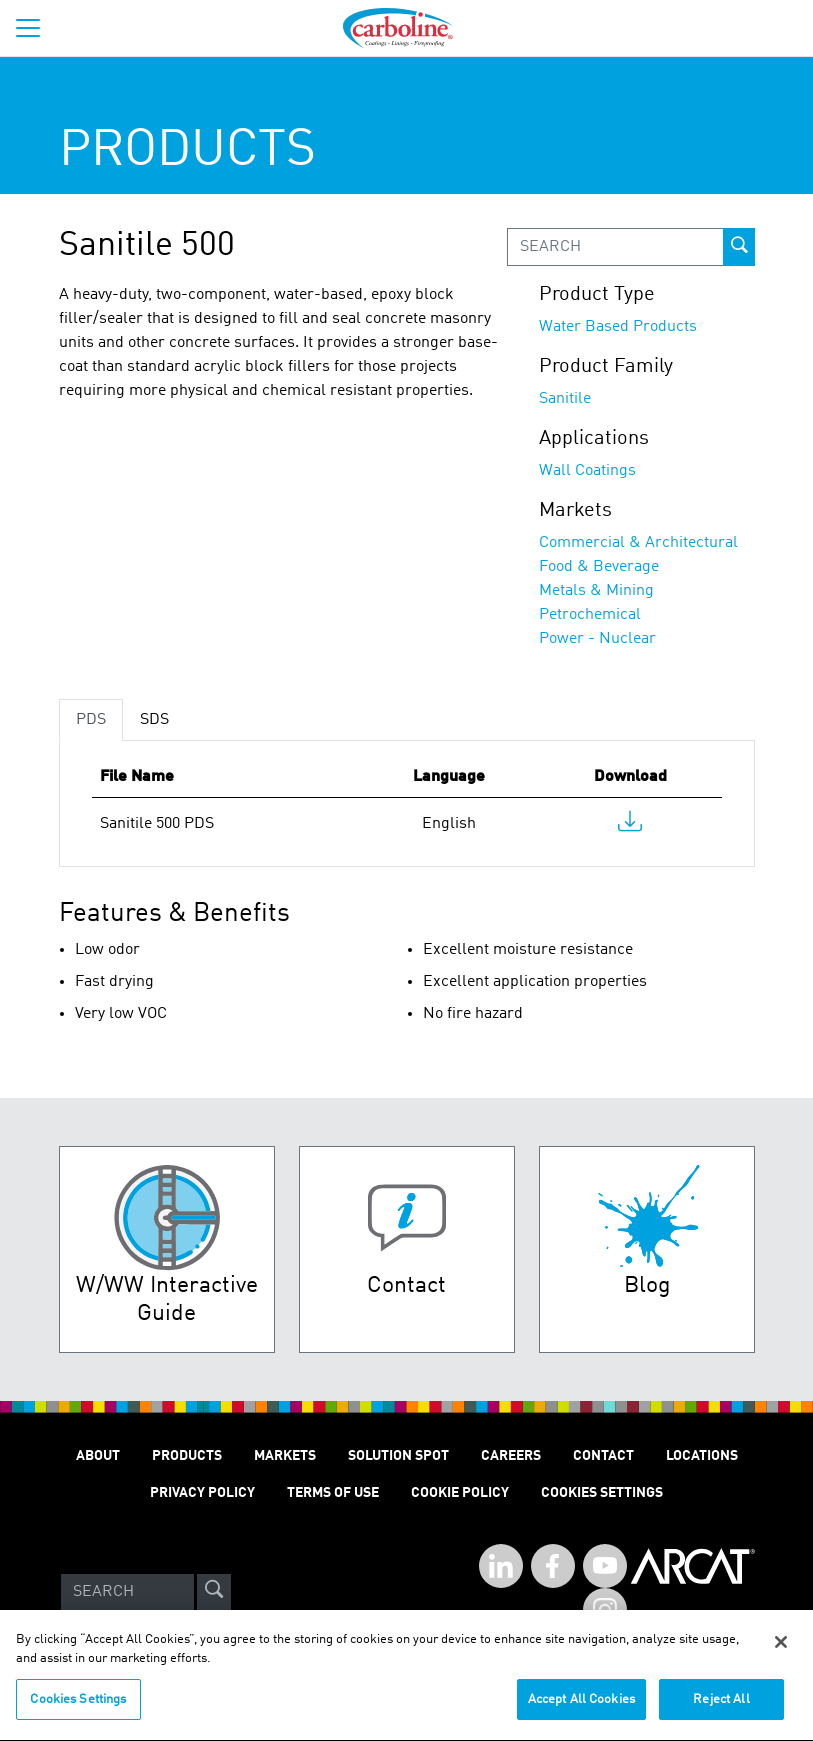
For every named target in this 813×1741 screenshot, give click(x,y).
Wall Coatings (587, 471)
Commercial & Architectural (638, 543)
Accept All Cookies (581, 1708)
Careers (511, 1456)
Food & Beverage (599, 567)
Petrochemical (590, 615)
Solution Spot (398, 1456)
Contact (603, 1456)
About (98, 1456)
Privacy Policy (202, 1493)
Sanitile (565, 399)
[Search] (127, 1592)
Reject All (721, 1708)
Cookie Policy (460, 1493)
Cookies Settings (78, 1708)
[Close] (781, 1651)
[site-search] (214, 1592)
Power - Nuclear (597, 639)
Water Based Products (618, 327)
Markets (285, 1456)
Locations (702, 1456)
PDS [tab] (91, 720)
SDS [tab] (154, 720)
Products (187, 1456)
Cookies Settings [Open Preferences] (602, 1493)
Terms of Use (333, 1493)
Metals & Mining (596, 591)
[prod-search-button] (739, 247)
